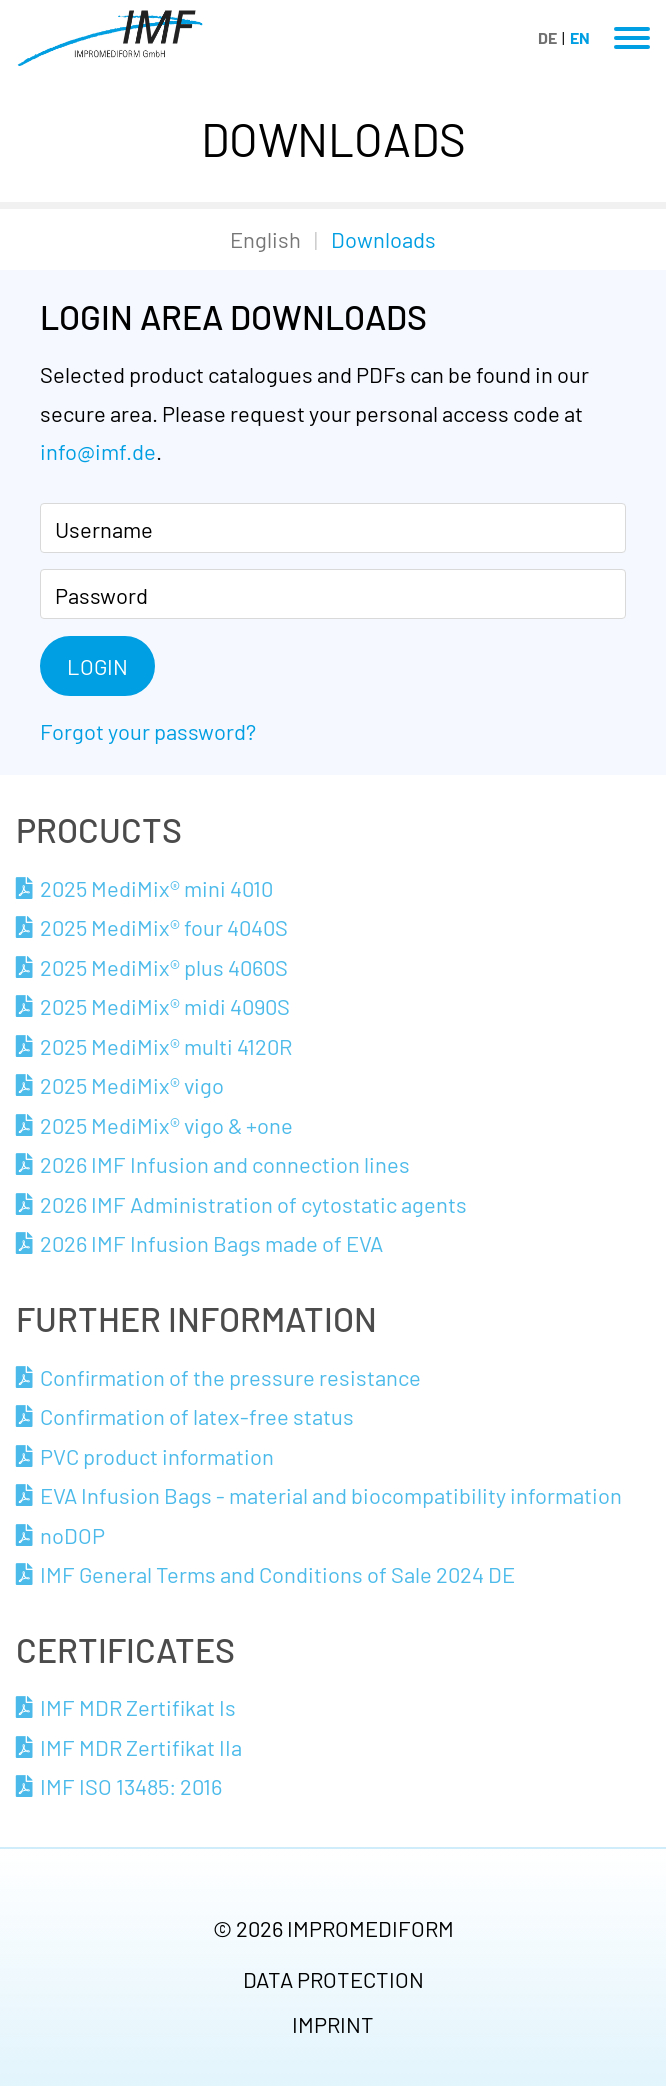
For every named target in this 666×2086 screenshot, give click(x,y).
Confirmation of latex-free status (197, 1416)
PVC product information (157, 1456)
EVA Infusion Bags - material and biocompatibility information (331, 1495)
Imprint (333, 2024)
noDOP (72, 1535)
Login (97, 666)
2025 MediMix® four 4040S (164, 927)
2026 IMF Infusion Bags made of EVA (211, 1243)
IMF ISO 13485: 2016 (131, 1786)
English (265, 239)
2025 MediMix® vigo (132, 1085)
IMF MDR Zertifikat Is (138, 1707)
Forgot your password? (148, 731)
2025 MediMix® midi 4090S (165, 1006)
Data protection (333, 1979)
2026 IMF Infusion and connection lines (225, 1164)
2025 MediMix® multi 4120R (166, 1046)
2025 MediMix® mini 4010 (156, 888)
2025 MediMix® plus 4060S (164, 967)
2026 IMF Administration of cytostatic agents (253, 1204)
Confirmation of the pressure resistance (230, 1377)
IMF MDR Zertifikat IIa (141, 1747)
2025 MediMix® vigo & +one (166, 1125)
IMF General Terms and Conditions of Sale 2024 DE (277, 1574)
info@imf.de (98, 451)
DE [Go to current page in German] (547, 37)
